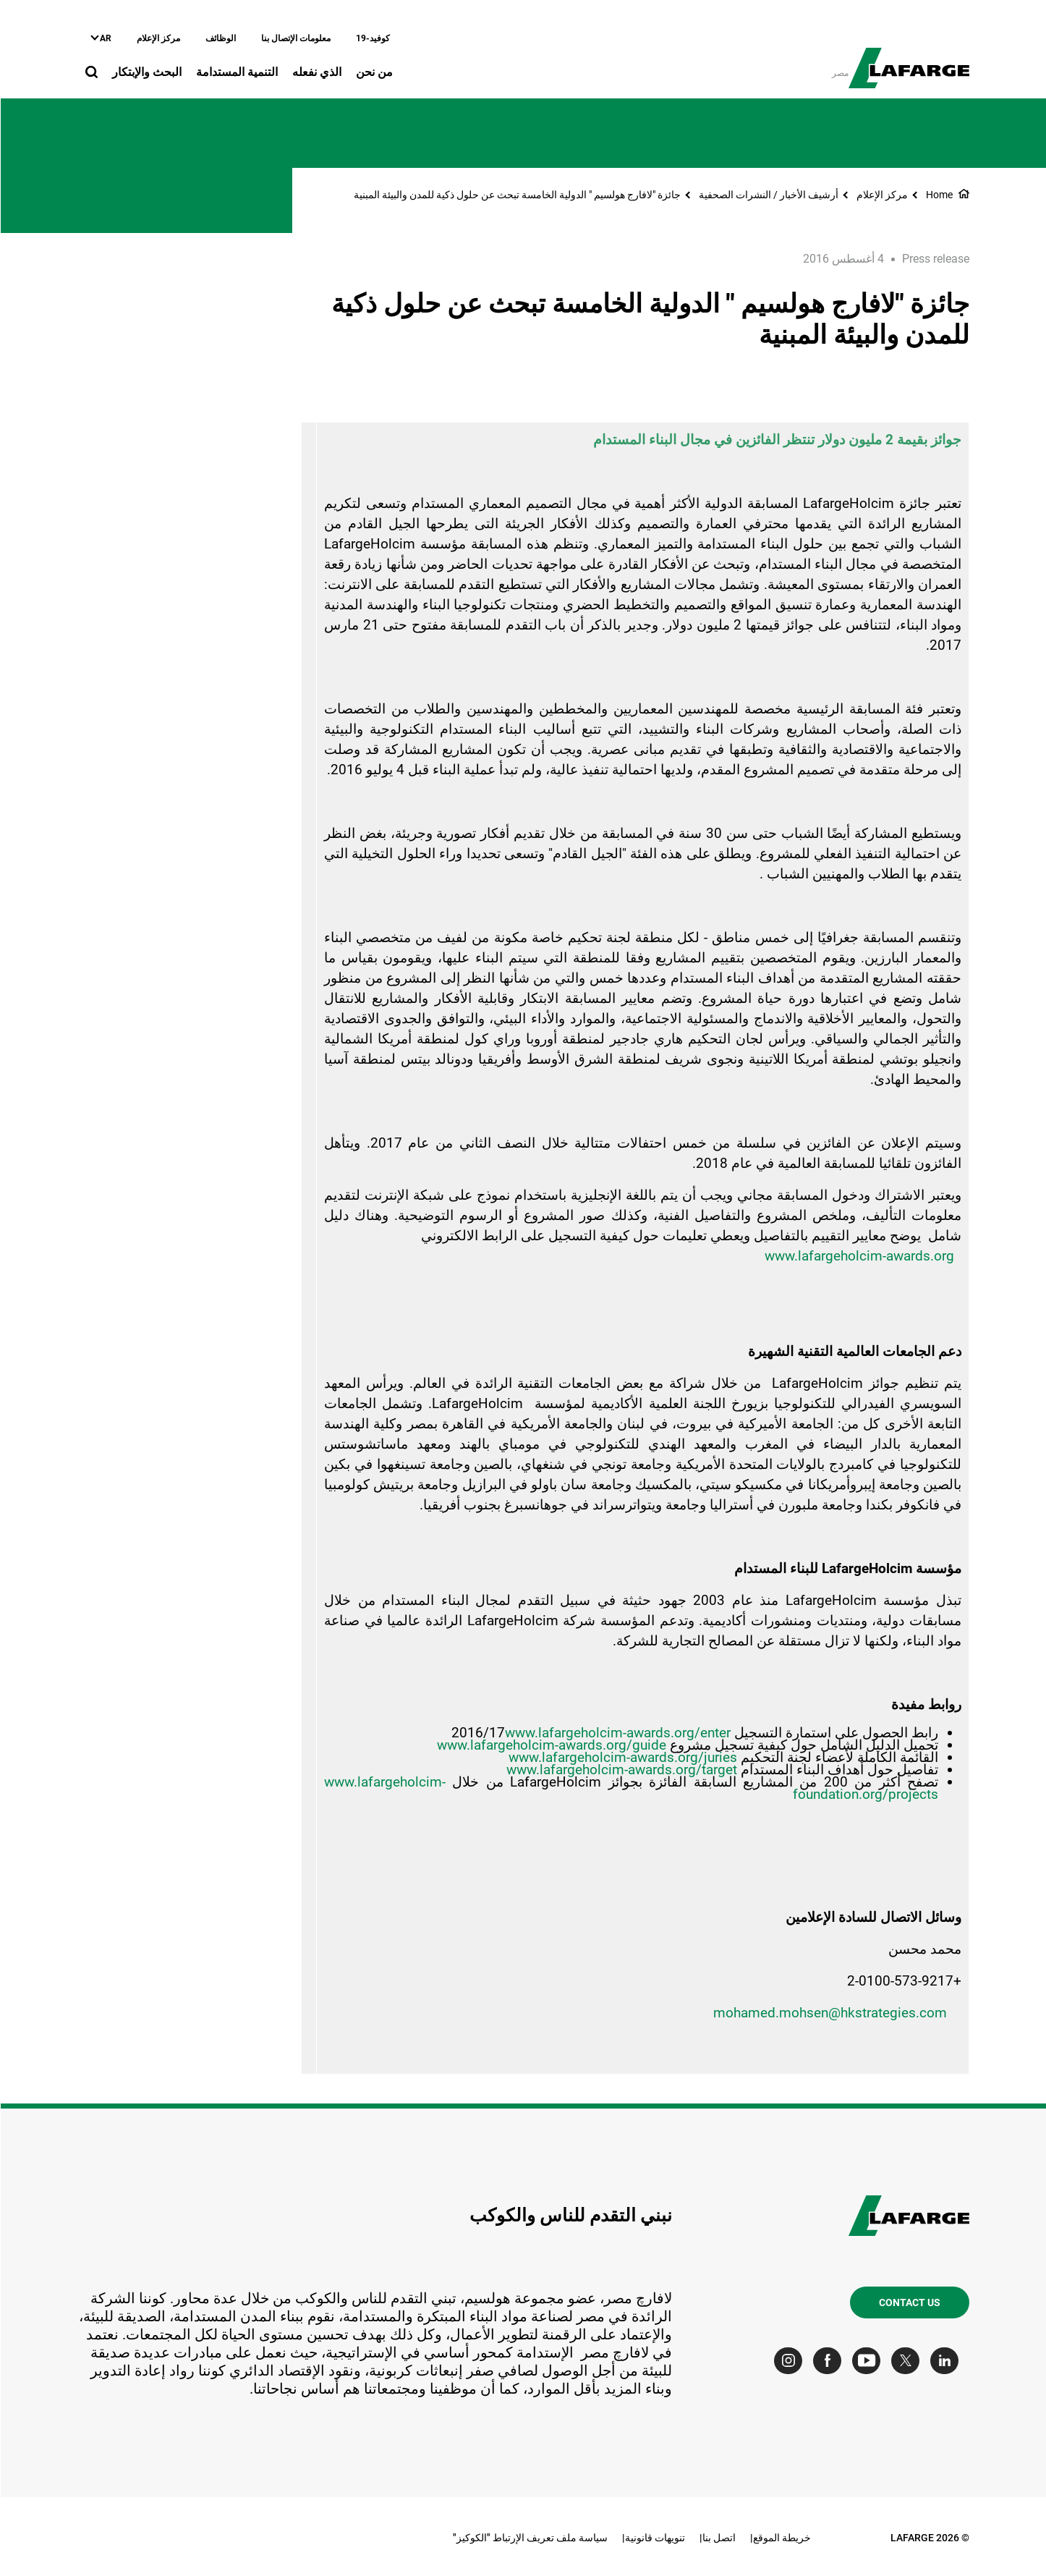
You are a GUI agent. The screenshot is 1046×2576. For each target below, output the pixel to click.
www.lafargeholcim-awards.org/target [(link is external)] (621, 1769)
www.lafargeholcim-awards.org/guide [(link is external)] (551, 1745)
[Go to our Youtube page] (869, 2360)
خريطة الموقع (781, 2537)
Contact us (909, 2302)
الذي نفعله (316, 72)
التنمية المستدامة (236, 72)
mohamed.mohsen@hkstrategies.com (829, 2012)
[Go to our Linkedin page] (947, 2360)
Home (938, 194)
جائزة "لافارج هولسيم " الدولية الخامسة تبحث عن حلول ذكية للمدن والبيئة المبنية (516, 194)
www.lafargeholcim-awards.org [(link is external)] (858, 1255)
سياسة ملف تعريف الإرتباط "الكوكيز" (529, 2537)
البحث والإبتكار (146, 72)
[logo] (908, 60)
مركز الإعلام (157, 38)
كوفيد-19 (372, 38)
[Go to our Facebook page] (830, 2360)
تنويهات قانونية (654, 2537)
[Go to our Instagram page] (791, 2360)
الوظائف (220, 38)
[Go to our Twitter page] (908, 2360)
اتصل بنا (718, 2537)
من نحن (373, 72)
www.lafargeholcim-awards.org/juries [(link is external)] (622, 1757)
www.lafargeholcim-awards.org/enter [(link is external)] (617, 1732)
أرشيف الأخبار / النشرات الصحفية (768, 194)
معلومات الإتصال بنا (295, 38)
